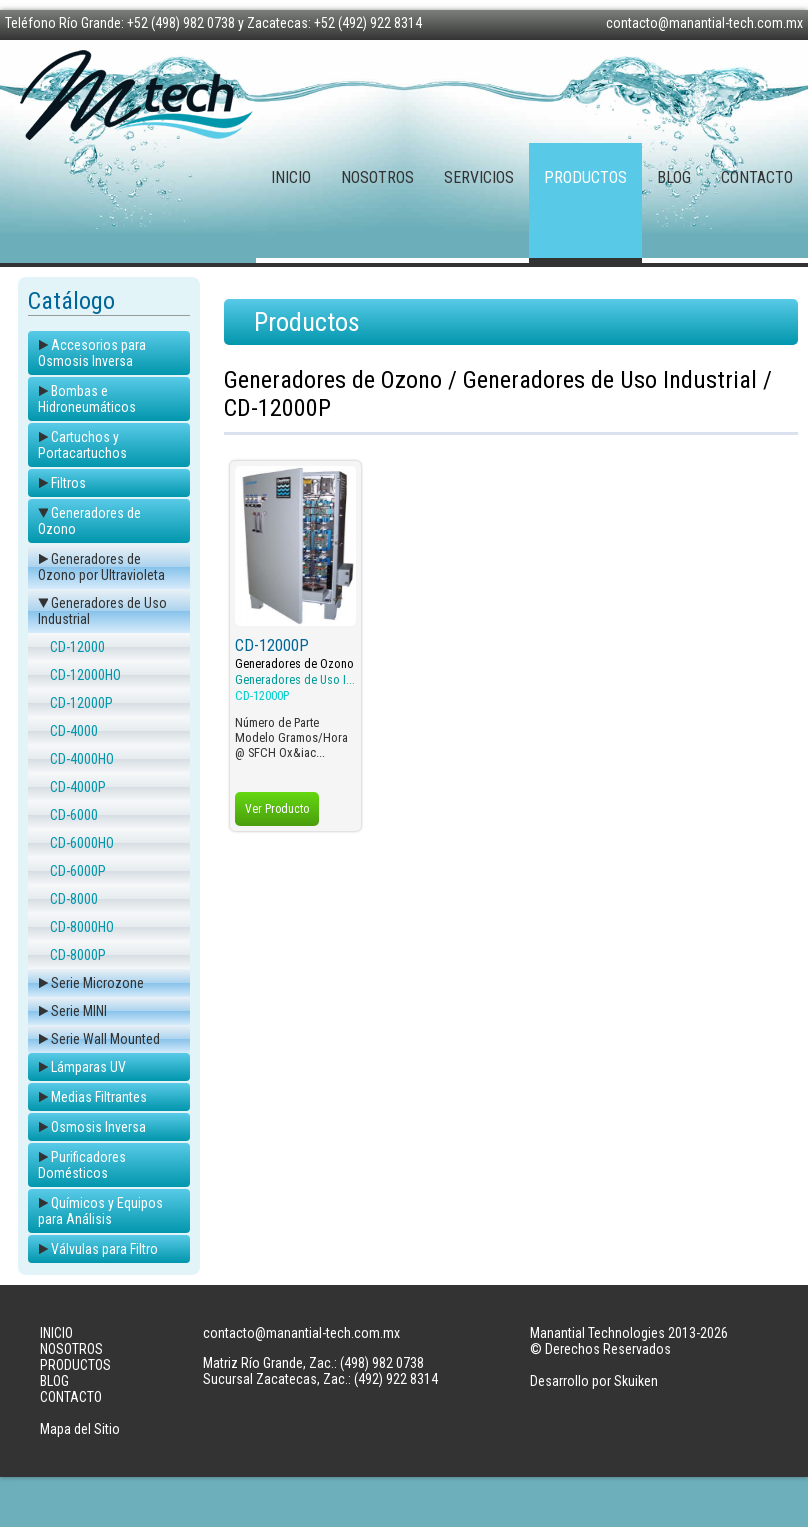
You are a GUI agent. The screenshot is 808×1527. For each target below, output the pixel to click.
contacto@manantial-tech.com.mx (704, 23)
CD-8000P (78, 955)
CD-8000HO (82, 927)
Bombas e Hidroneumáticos (87, 399)
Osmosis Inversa (98, 1127)
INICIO (291, 177)
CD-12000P (81, 703)
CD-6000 (74, 815)
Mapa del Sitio (80, 1429)
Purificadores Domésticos (82, 1165)
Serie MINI (79, 1011)
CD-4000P (78, 787)
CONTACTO (757, 177)
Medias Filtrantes (99, 1097)
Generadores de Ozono (294, 664)
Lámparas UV (88, 1067)
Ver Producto (277, 809)
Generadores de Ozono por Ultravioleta (101, 567)
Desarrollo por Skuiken (594, 1381)
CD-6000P (78, 871)
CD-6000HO (82, 843)
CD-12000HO (85, 675)
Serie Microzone (97, 983)
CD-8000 (74, 899)
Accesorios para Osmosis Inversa (92, 353)
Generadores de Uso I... (295, 680)
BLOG (674, 177)
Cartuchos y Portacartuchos (82, 445)
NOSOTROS (377, 177)
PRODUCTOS (585, 177)
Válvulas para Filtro (104, 1249)
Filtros (68, 483)
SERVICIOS (479, 177)
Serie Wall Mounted (105, 1039)
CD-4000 (74, 731)
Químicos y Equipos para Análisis (100, 1211)
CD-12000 (77, 647)
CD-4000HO (82, 759)
